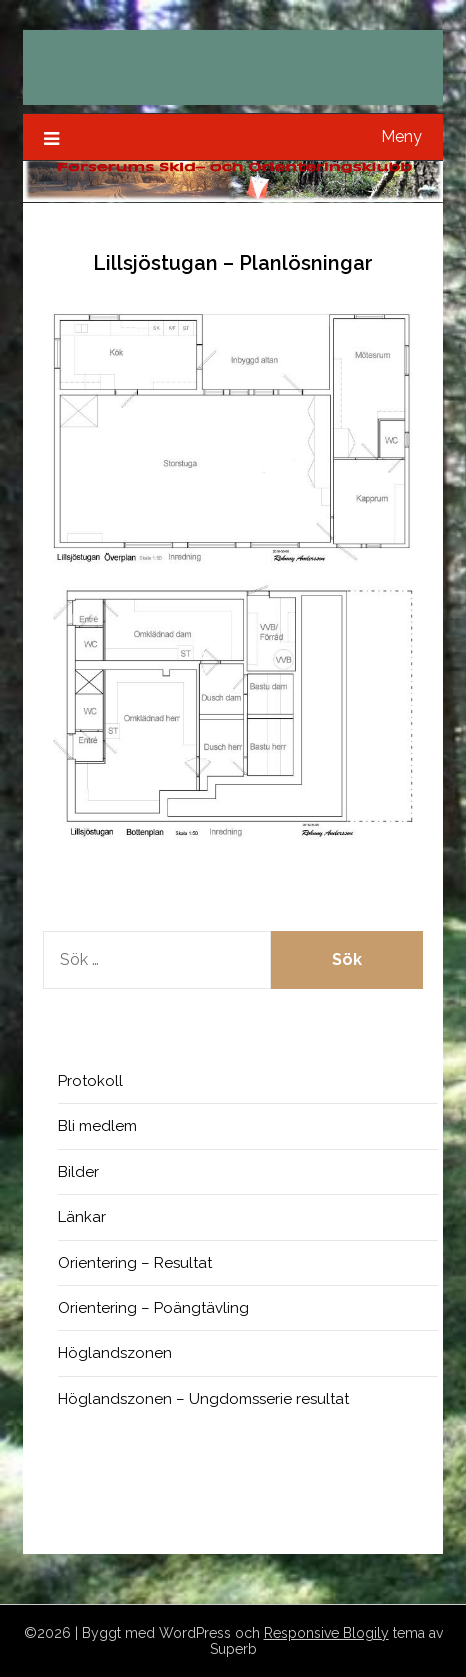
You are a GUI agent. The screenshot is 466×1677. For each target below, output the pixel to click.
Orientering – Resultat (135, 1263)
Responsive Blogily (326, 1633)
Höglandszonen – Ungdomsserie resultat (203, 1399)
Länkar (82, 1217)
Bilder (78, 1172)
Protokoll (90, 1081)
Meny (401, 136)
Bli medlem (97, 1126)
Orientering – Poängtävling (153, 1308)
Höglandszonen (115, 1353)
